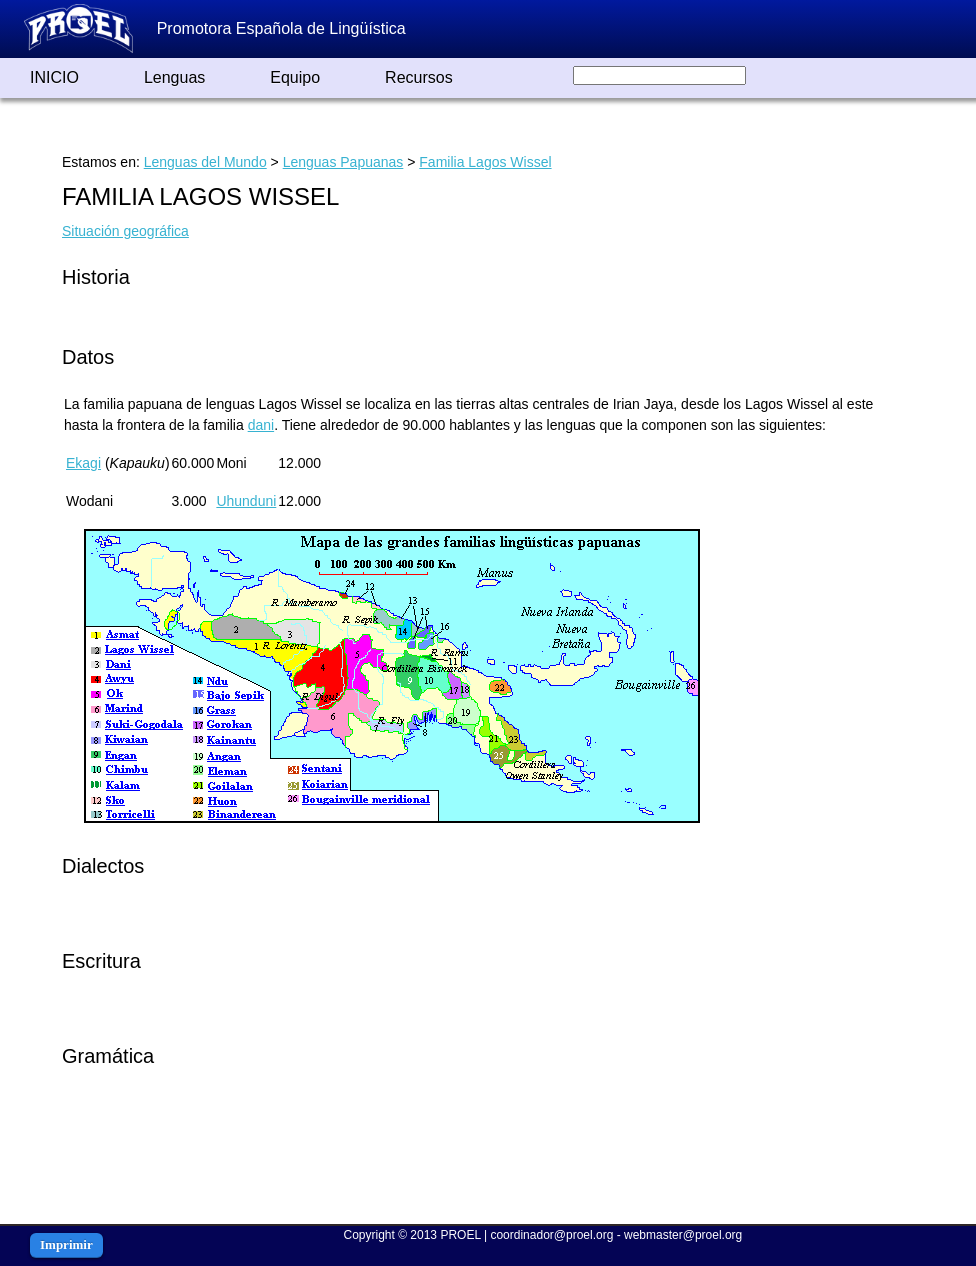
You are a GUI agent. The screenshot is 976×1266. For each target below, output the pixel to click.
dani (261, 425)
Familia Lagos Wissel (485, 162)
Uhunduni (246, 501)
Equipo (295, 77)
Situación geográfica (125, 231)
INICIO (54, 77)
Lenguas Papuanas (343, 162)
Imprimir (66, 1244)
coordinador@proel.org (551, 1235)
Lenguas (174, 77)
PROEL (460, 1235)
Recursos (419, 77)
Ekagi (83, 463)
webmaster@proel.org (683, 1235)
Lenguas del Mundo (205, 162)
